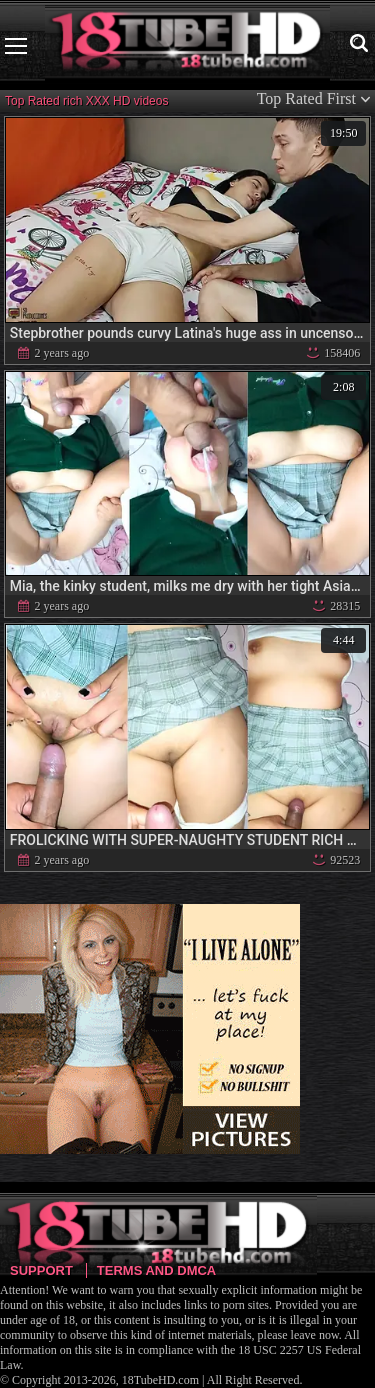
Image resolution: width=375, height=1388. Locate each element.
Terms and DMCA (156, 1270)
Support (41, 1270)
